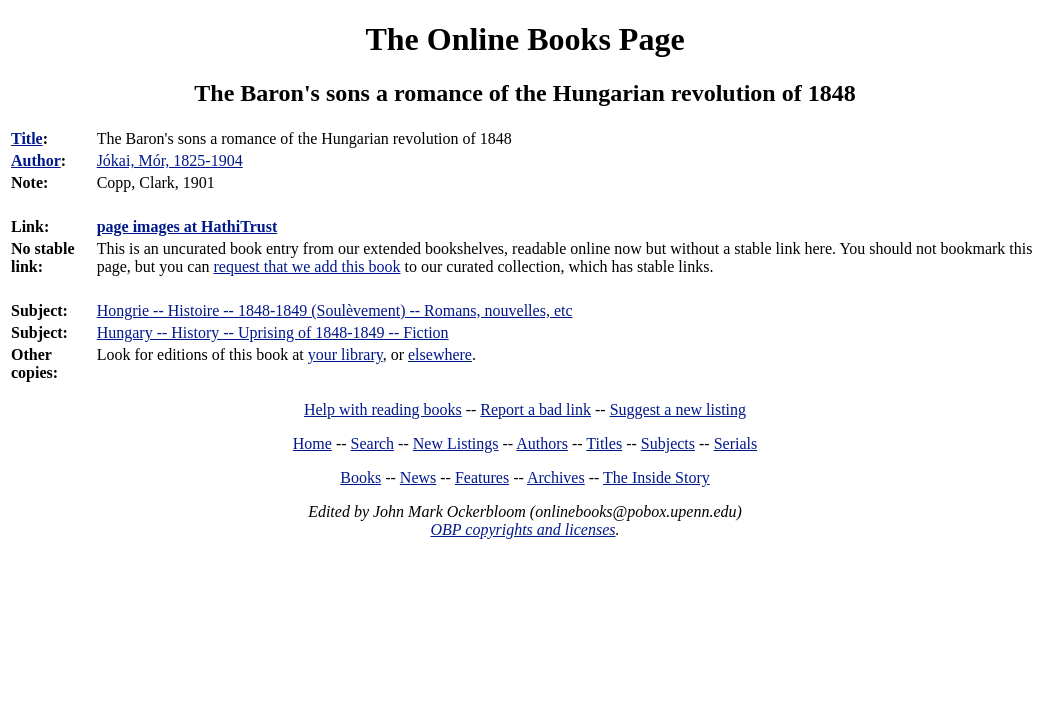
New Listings (456, 443)
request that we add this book (307, 266)
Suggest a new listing (678, 409)
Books (360, 477)
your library (345, 354)
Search (373, 443)
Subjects (668, 443)
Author (36, 160)
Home (312, 443)
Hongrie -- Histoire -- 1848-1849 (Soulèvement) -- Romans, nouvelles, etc (335, 310)
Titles (604, 443)
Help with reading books (383, 409)
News (418, 477)
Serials (736, 443)
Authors (542, 443)
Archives (556, 477)
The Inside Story (656, 477)
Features (482, 477)
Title (27, 138)
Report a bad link (535, 409)
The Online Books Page (524, 39)
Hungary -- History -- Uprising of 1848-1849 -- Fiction (273, 332)
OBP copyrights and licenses (522, 529)
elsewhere (440, 354)
